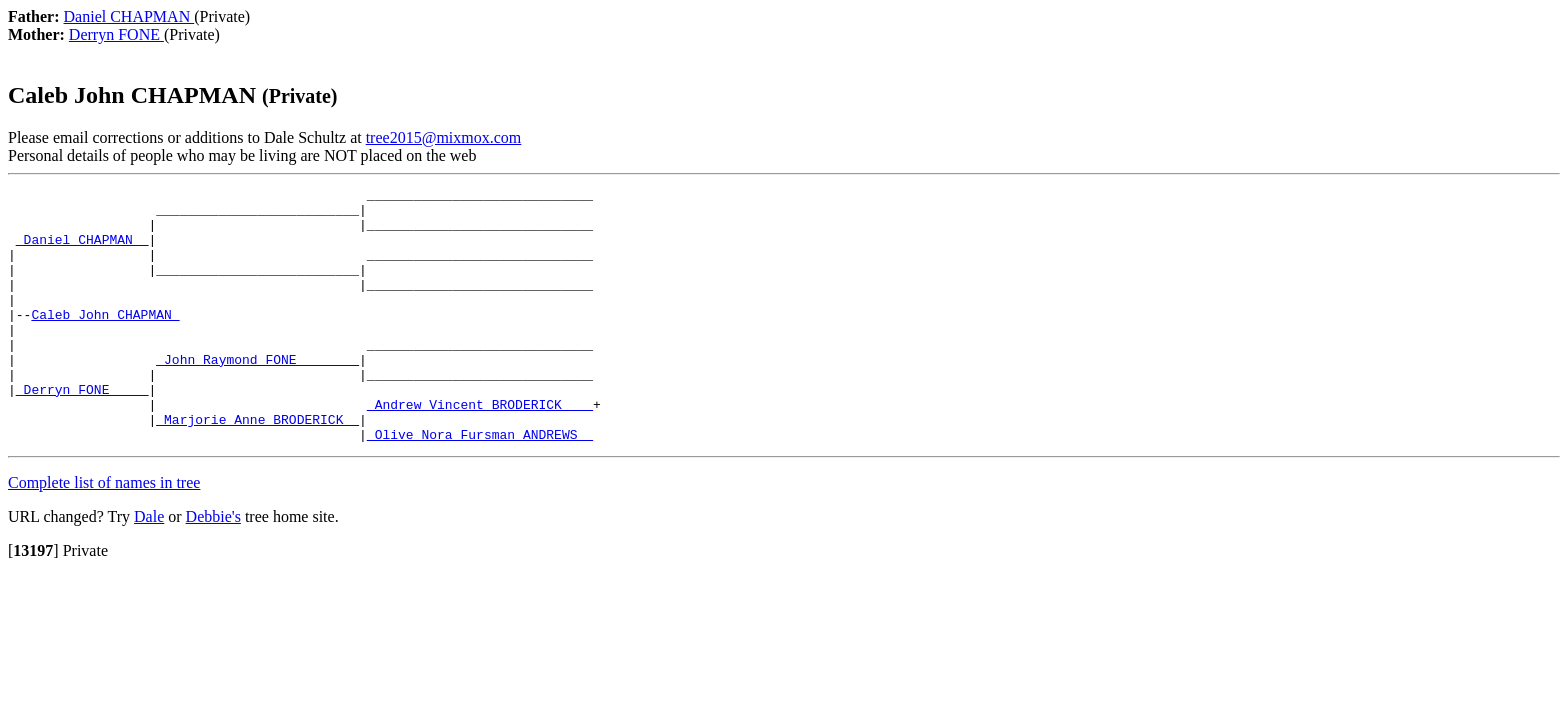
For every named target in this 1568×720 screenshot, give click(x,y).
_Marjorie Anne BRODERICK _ (257, 467)
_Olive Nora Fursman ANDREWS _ (480, 485)
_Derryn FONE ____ (82, 431)
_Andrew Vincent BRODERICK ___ (480, 449)
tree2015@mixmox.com (444, 137)
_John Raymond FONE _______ (257, 395)
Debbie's (213, 567)
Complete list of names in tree (104, 533)
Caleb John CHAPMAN (105, 341)
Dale (149, 567)
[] (33, 601)
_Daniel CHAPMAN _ (82, 251)
